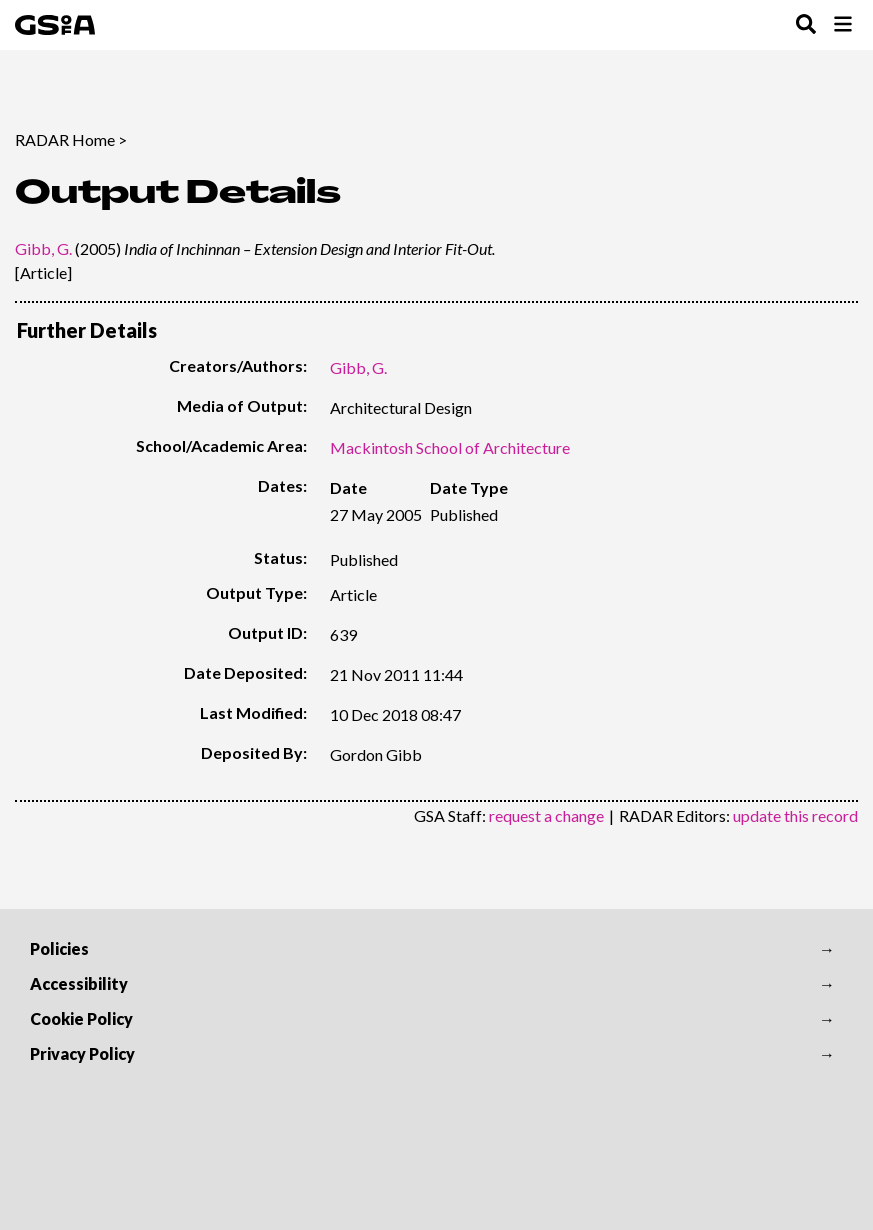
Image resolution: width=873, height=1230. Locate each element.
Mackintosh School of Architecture (450, 447)
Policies (59, 948)
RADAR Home (65, 139)
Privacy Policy (82, 1053)
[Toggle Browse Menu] (843, 25)
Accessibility (79, 983)
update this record (795, 815)
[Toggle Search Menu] (806, 25)
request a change (546, 815)
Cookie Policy (81, 1018)
